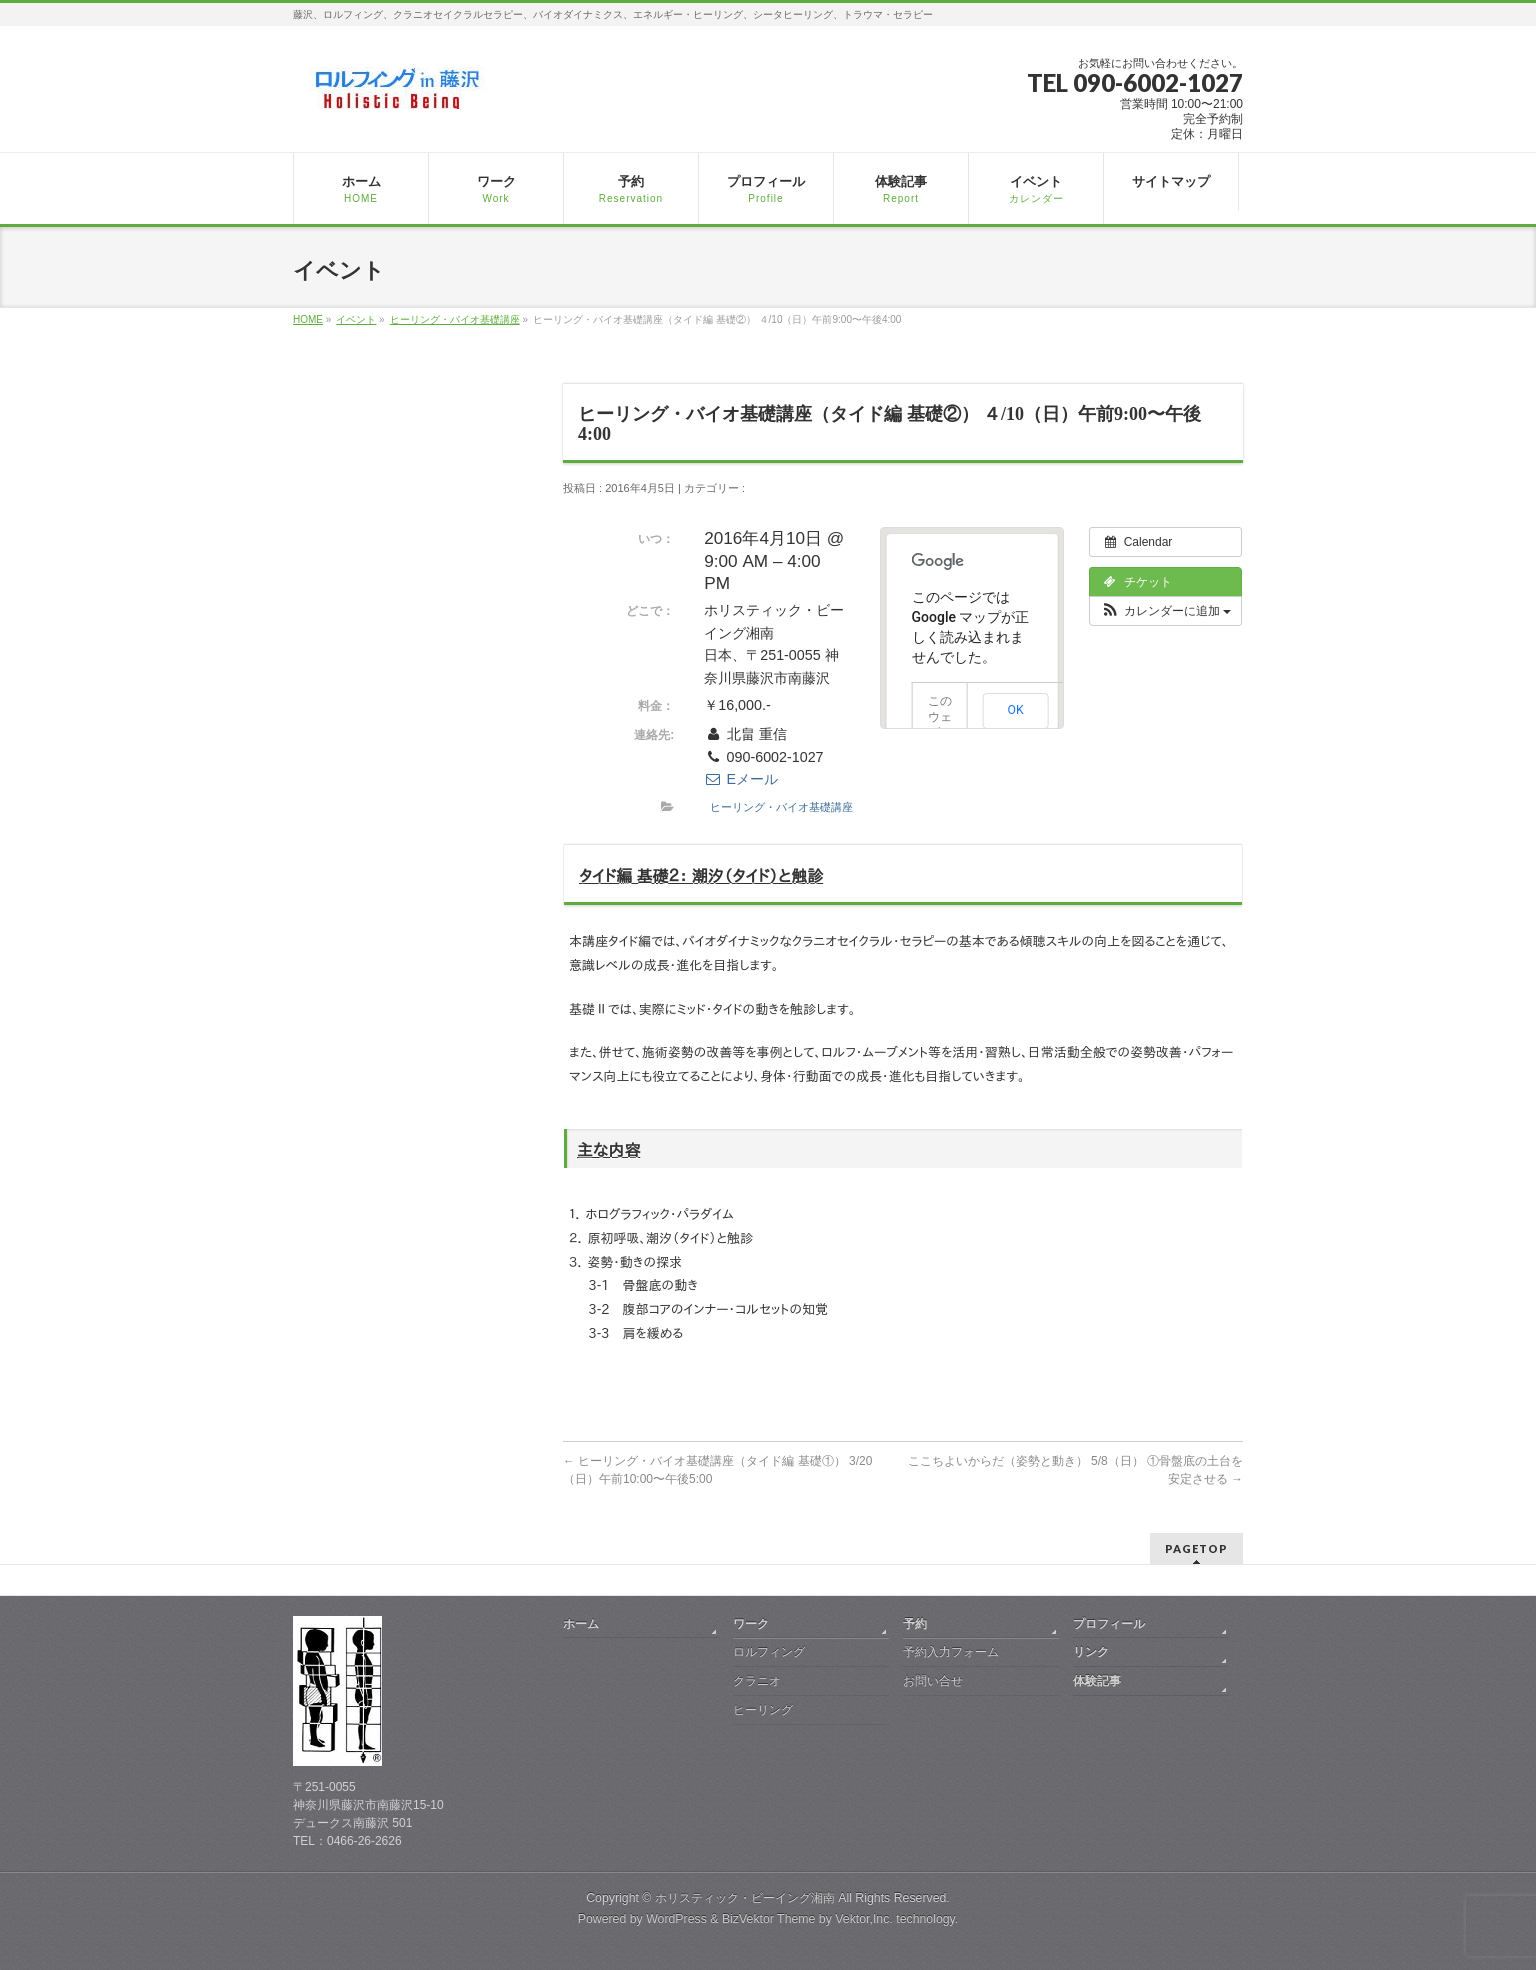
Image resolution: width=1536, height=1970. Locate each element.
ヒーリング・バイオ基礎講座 (455, 319)
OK (1016, 710)
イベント (356, 319)
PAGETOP (1196, 1548)
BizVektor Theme (769, 1919)
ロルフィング (769, 1652)
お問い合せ (933, 1681)
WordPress (676, 1919)
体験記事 (1097, 1681)
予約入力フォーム (951, 1652)
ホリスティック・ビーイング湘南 (745, 1898)
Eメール (741, 779)
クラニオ (757, 1681)
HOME (308, 319)
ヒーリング (763, 1710)
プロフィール (1109, 1624)
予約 (915, 1624)
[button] (1165, 611)
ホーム (581, 1624)
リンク (1091, 1652)
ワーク (751, 1624)
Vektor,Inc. (864, 1919)
